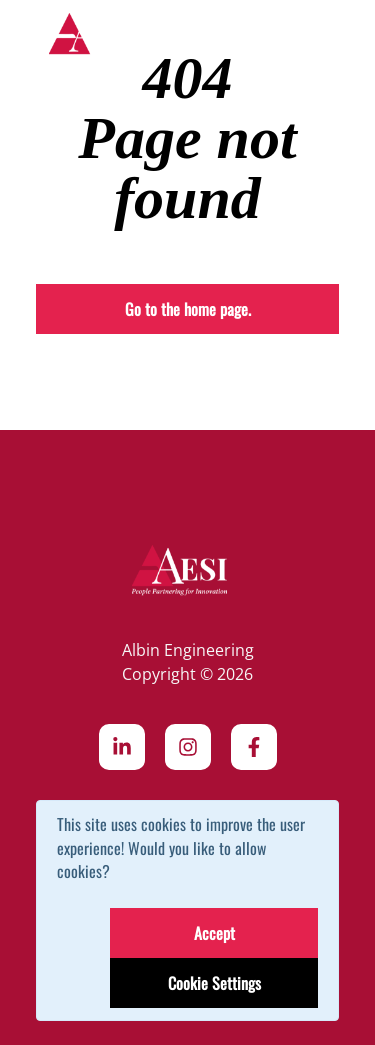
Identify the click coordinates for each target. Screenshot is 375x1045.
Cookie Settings (214, 983)
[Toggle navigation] (324, 38)
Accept (214, 933)
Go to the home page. (188, 309)
